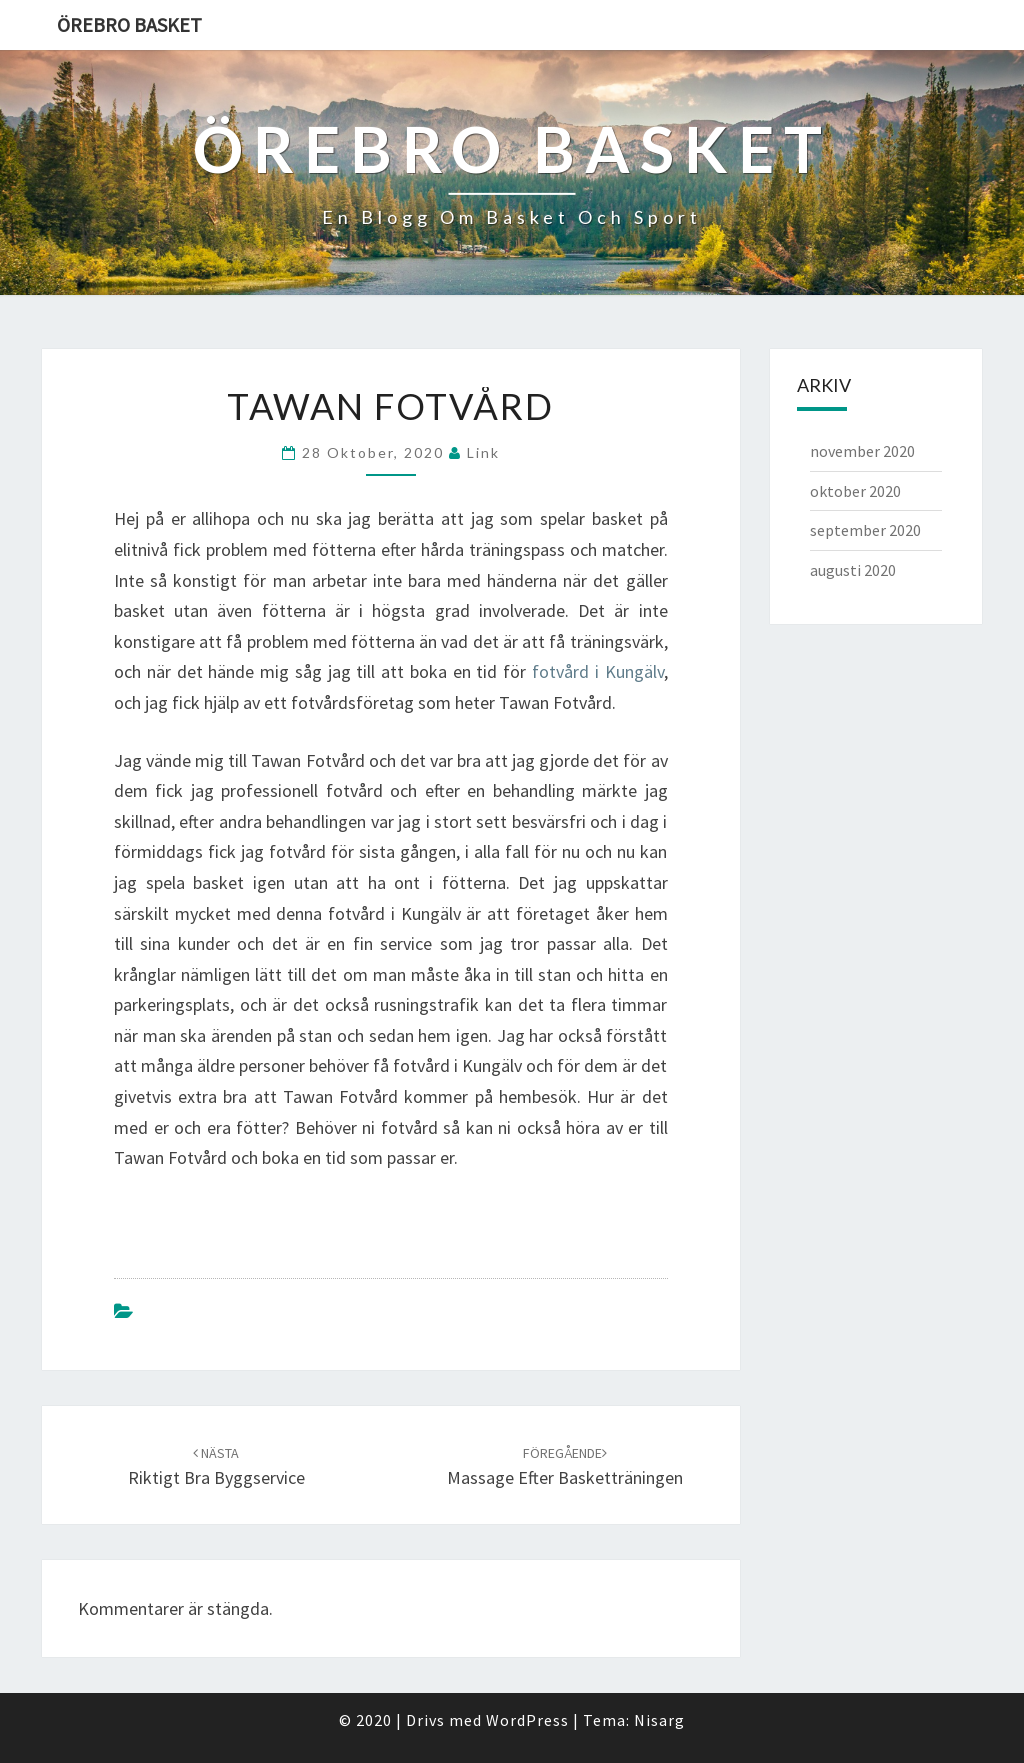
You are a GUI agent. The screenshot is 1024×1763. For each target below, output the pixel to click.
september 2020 (865, 530)
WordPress (527, 1720)
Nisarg (659, 1720)
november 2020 (862, 451)
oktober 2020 (855, 491)
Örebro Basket (129, 24)
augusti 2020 (853, 570)
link (483, 452)
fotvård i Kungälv (598, 671)
